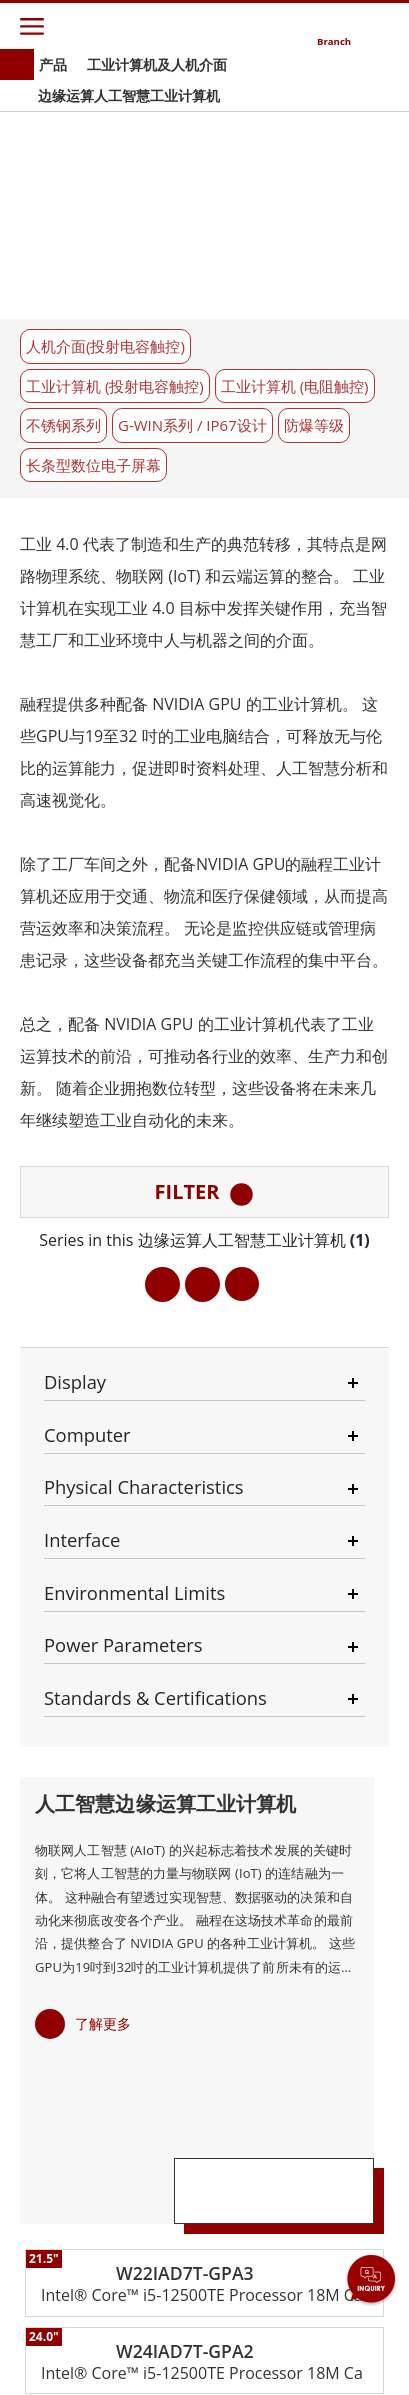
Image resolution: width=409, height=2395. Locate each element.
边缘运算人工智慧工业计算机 (129, 95)
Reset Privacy (241, 2347)
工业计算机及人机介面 (157, 64)
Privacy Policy (140, 2347)
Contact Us (48, 2347)
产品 (53, 64)
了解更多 (103, 1452)
